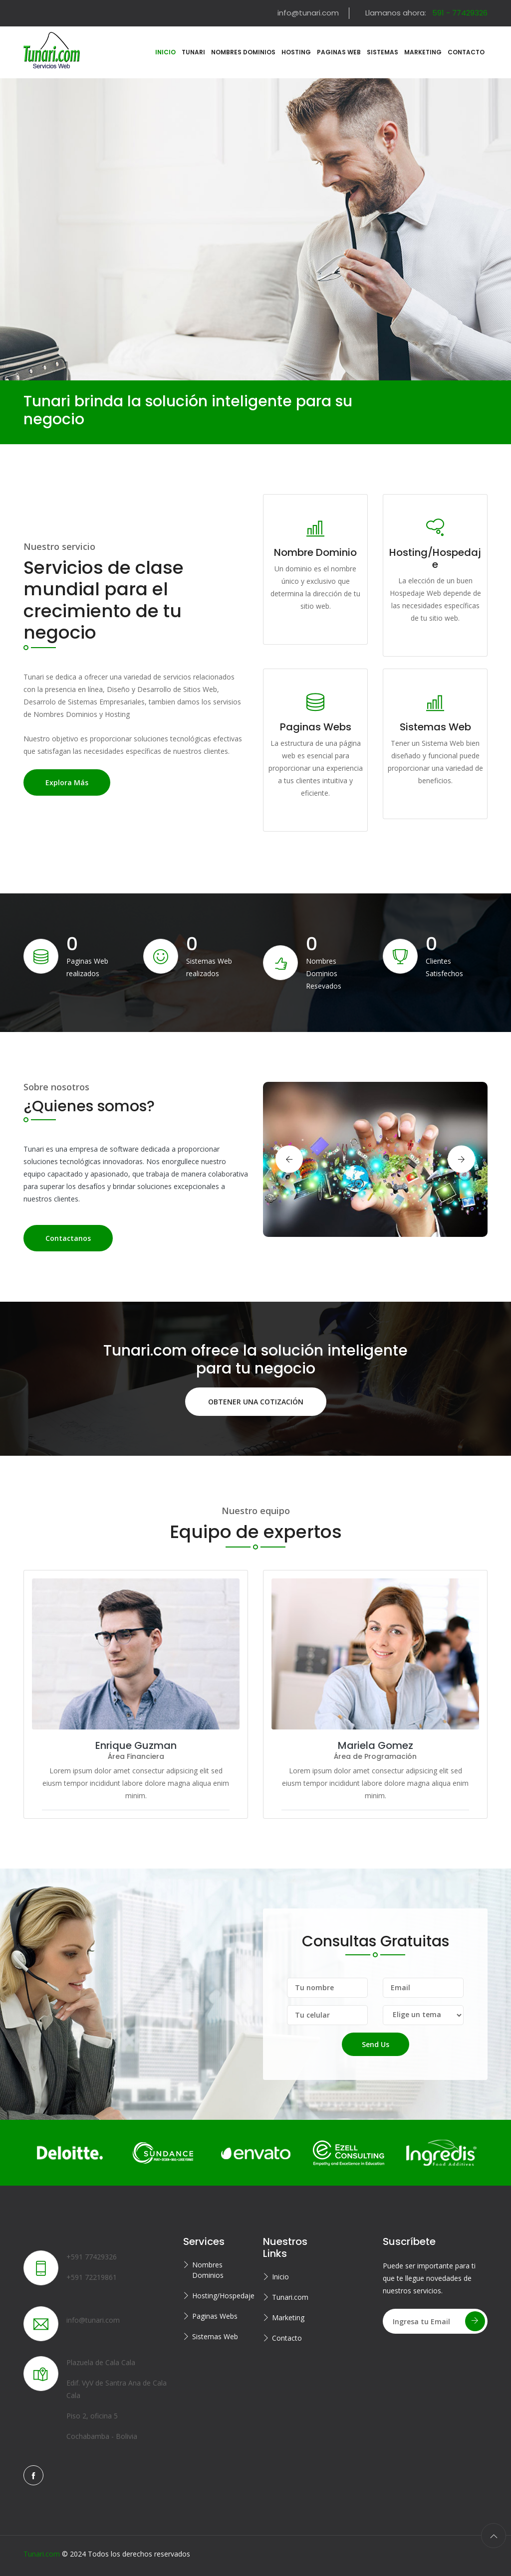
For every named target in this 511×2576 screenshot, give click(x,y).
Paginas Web (339, 52)
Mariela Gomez (375, 1745)
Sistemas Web (215, 2336)
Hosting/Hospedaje (220, 2295)
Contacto (466, 52)
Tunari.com (290, 2297)
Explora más (66, 782)
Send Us (375, 2044)
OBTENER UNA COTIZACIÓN (255, 1401)
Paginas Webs (215, 2316)
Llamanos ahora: (426, 12)
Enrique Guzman (136, 1745)
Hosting (296, 52)
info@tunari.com (308, 12)
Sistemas (382, 52)
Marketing (423, 52)
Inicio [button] (165, 52)
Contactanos (68, 1238)
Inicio (280, 2276)
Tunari (193, 52)
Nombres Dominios (243, 52)
